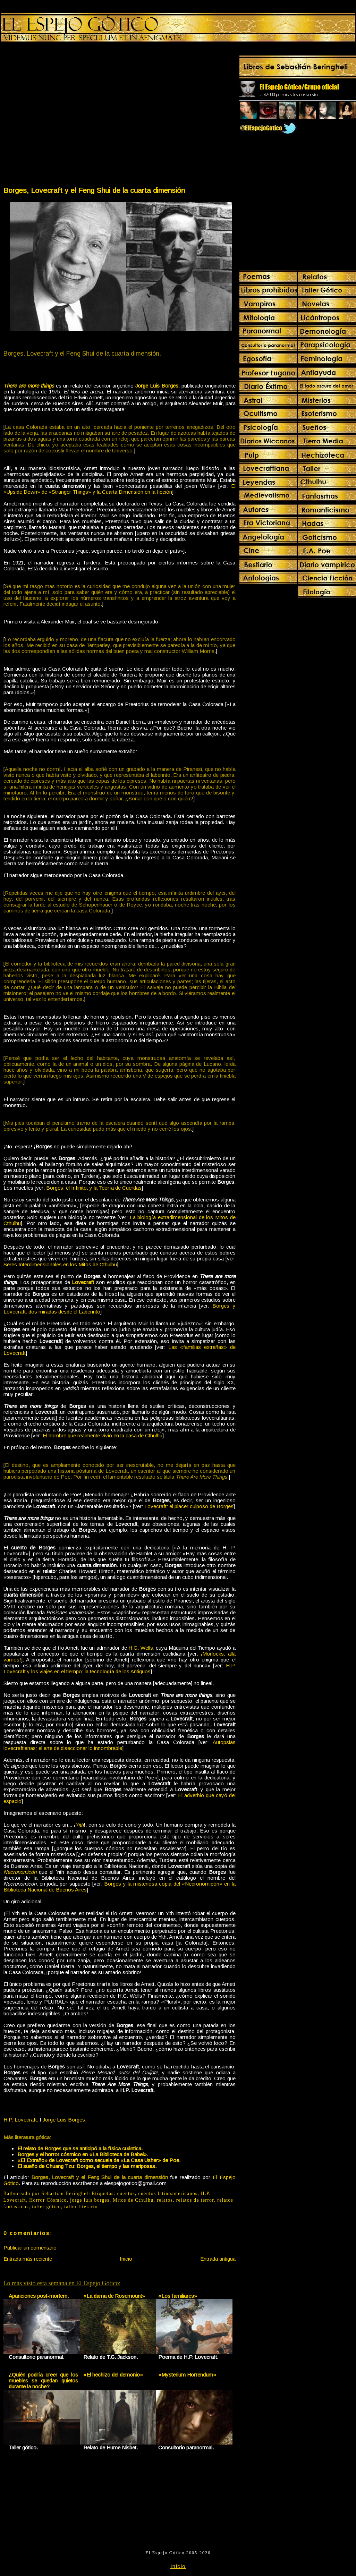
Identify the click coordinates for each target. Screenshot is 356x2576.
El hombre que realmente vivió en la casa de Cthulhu (102, 1435)
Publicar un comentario (30, 2248)
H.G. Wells (140, 1648)
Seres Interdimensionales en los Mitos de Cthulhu (60, 1264)
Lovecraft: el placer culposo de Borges (189, 1506)
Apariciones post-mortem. (39, 2296)
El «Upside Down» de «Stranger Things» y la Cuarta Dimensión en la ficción (119, 489)
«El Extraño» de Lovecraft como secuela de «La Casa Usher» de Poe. (98, 2160)
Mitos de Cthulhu (133, 2200)
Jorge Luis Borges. (64, 2120)
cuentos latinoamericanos (168, 2193)
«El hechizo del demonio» (113, 2375)
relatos (165, 2200)
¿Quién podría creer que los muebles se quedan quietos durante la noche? (43, 2380)
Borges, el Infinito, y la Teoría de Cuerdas (94, 1188)
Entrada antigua (218, 2259)
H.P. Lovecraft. (20, 2120)
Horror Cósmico (48, 2200)
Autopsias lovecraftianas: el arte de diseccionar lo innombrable (119, 1745)
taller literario (81, 2206)
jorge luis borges (90, 2200)
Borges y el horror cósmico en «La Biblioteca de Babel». (82, 2154)
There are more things (28, 386)
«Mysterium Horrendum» (187, 2375)
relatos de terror (195, 2200)
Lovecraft (83, 1282)
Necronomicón (19, 1872)
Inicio (126, 2259)
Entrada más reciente (27, 2259)
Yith (79, 1825)
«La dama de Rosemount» (114, 2296)
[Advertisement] (66, 116)
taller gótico (46, 2206)
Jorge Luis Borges (156, 386)
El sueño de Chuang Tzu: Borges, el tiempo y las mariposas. (86, 2166)
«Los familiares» (177, 2296)
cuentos (126, 2193)
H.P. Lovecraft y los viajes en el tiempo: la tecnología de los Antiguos (119, 1668)
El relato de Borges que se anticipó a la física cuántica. (80, 2148)
